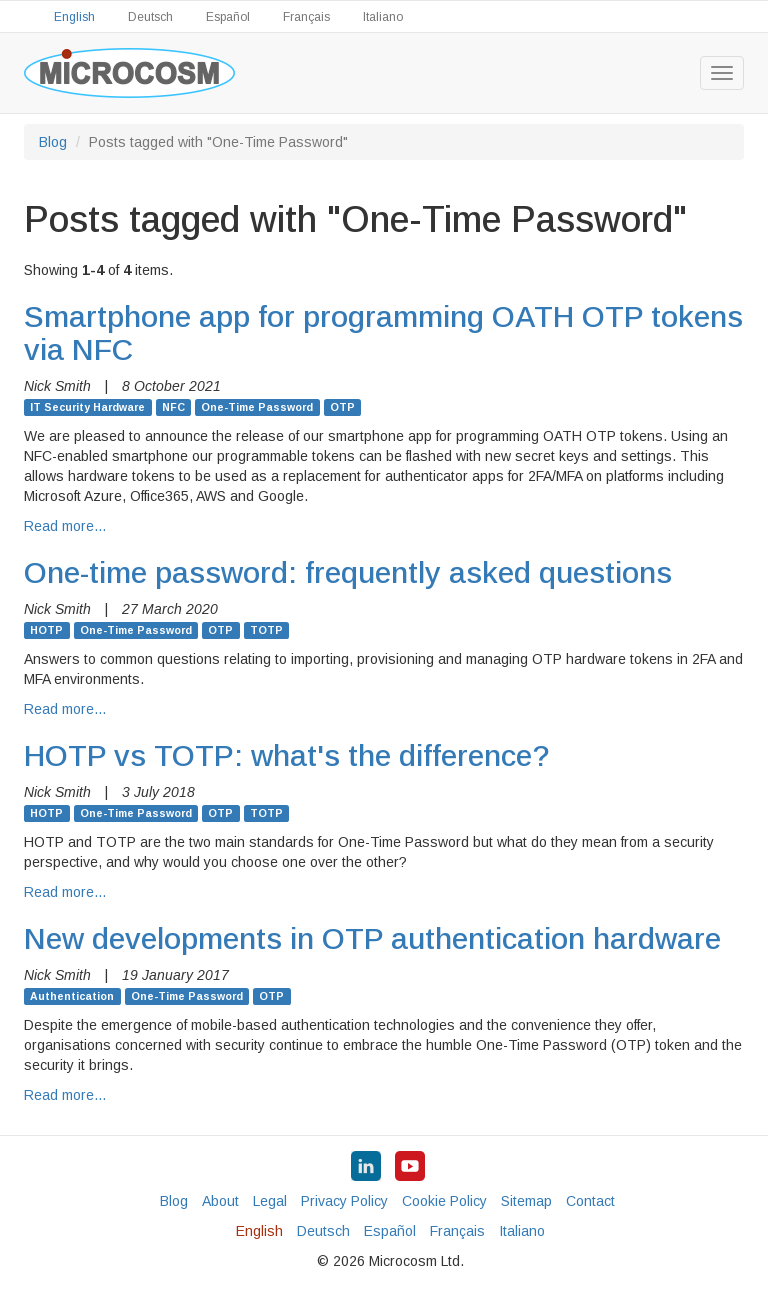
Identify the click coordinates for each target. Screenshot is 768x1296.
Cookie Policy (444, 1201)
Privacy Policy (344, 1201)
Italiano (383, 17)
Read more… (65, 526)
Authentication (72, 996)
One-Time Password (257, 407)
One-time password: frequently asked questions (348, 572)
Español (228, 17)
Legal (270, 1201)
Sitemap (526, 1201)
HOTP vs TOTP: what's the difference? (287, 755)
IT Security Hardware (87, 407)
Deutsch (150, 17)
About (220, 1201)
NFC (173, 407)
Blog (53, 142)
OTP (342, 407)
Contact (590, 1201)
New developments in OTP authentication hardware (372, 938)
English (74, 17)
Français (306, 17)
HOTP (46, 630)
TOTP (266, 630)
